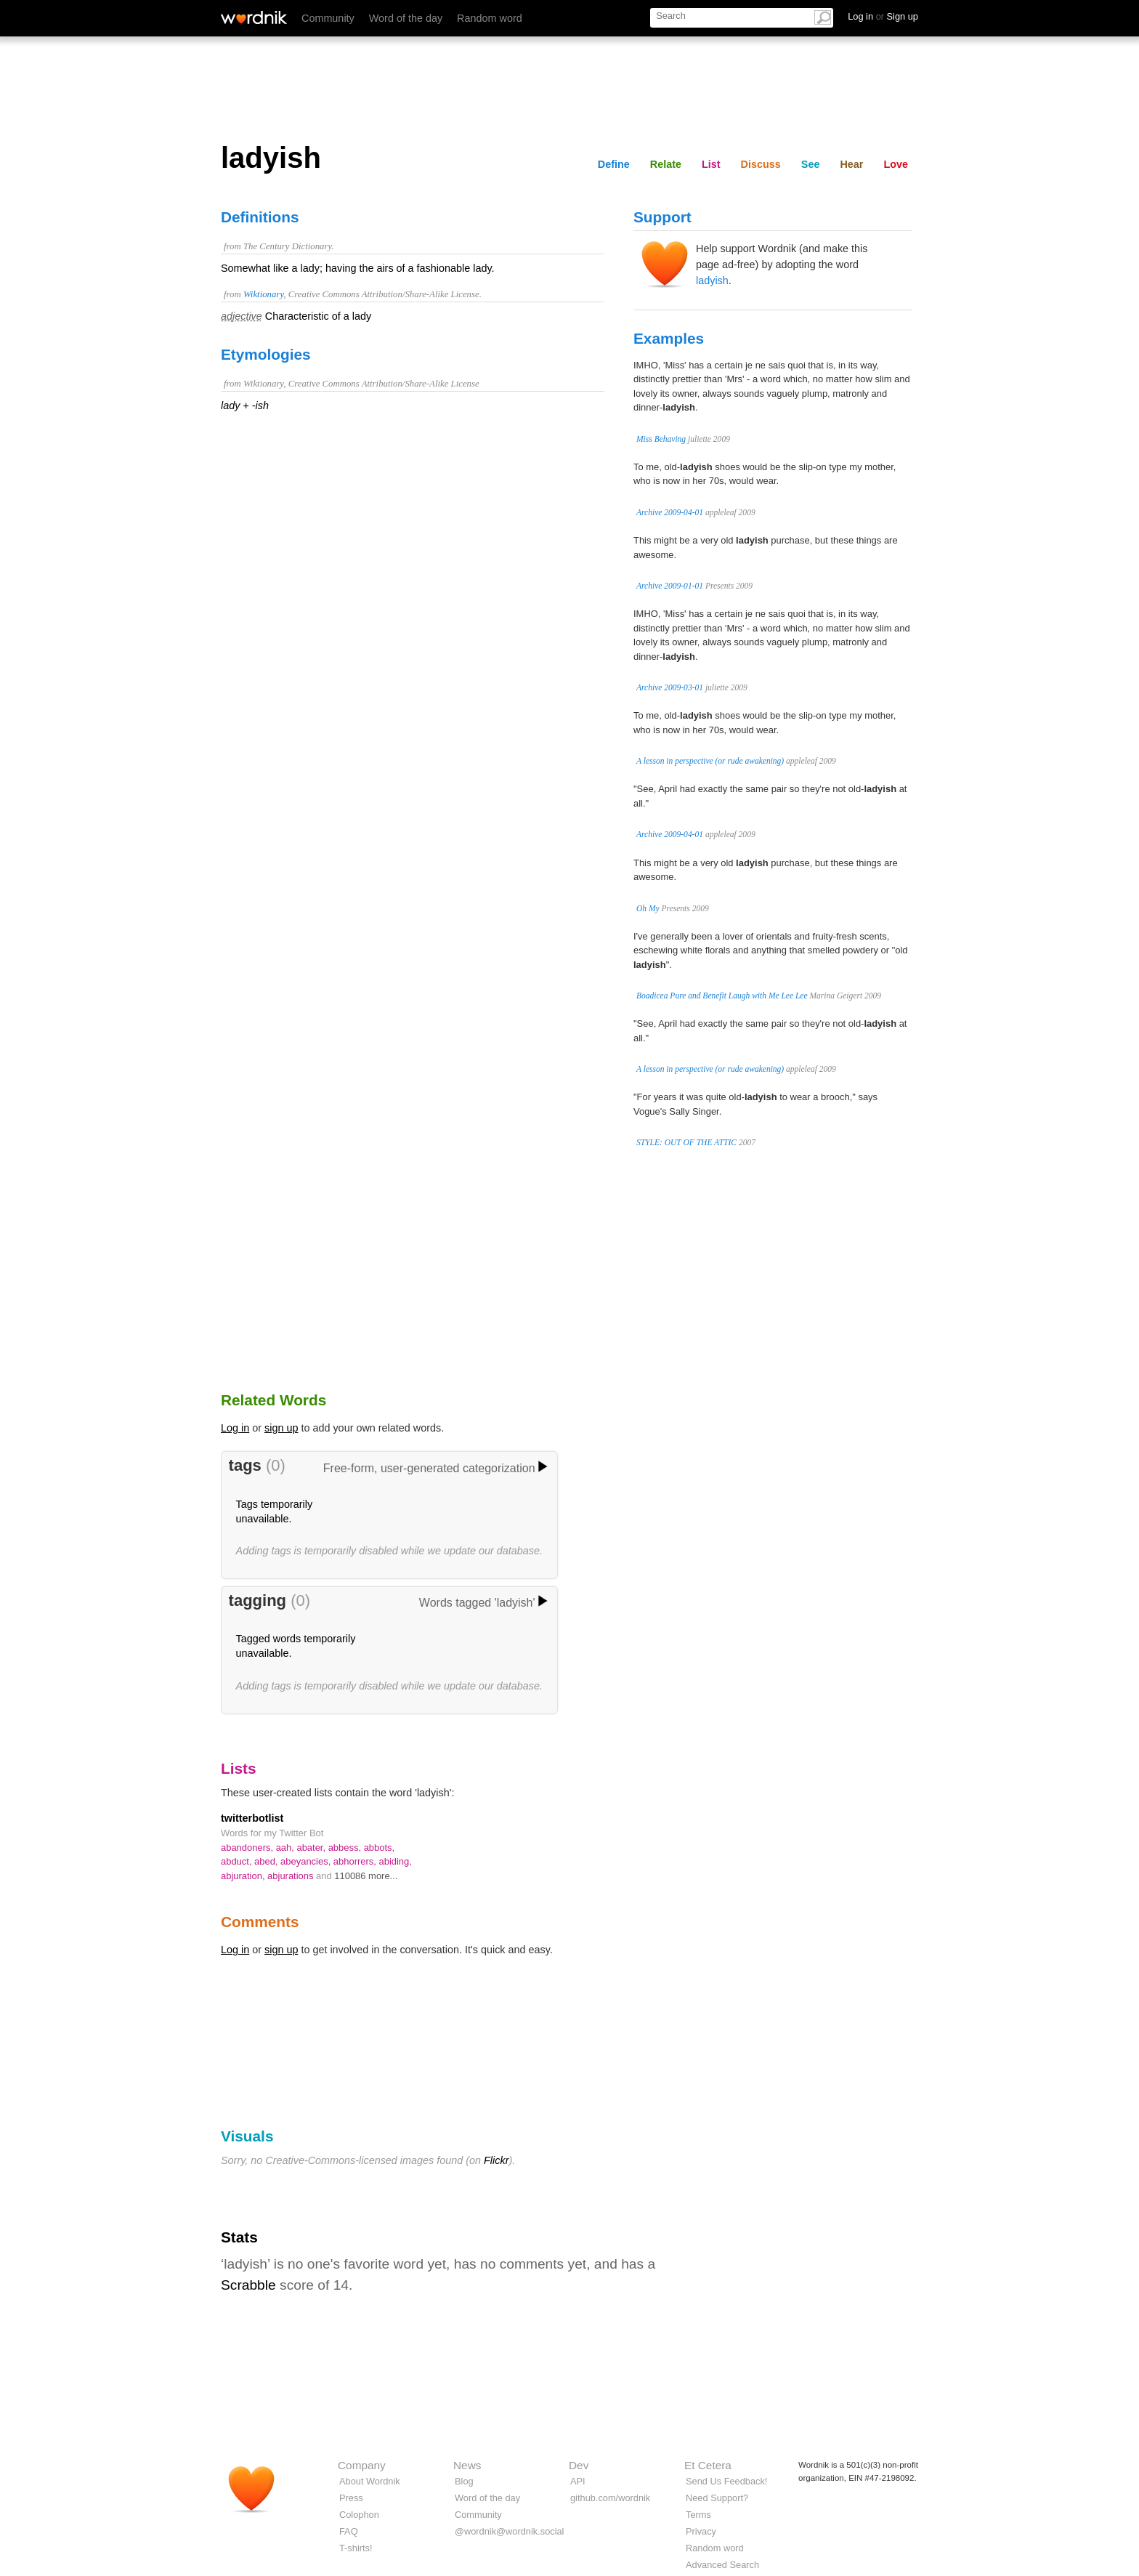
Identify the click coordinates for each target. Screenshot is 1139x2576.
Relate (665, 164)
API (577, 2481)
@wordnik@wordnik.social (509, 2531)
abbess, (346, 1847)
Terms (698, 2514)
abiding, (394, 1861)
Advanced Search (722, 2564)
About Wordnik (369, 2481)
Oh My (648, 908)
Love (895, 164)
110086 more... (365, 1875)
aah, (286, 1847)
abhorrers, (356, 1861)
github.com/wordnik (610, 2497)
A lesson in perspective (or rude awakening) (710, 760)
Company (362, 2465)
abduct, (237, 1861)
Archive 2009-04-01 (669, 512)
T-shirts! (356, 2548)
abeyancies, (306, 1861)
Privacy (701, 2531)
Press (351, 2497)
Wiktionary (263, 294)
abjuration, (244, 1875)
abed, (267, 1861)
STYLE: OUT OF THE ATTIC (686, 1142)
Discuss (761, 164)
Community (327, 18)
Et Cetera (707, 2465)
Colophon (359, 2514)
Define (614, 164)
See (810, 164)
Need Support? (717, 2497)
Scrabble (248, 2285)
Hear (851, 164)
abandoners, (248, 1847)
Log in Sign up (883, 16)
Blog (464, 2481)
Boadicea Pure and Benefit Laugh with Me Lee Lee (722, 995)
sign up (281, 1428)
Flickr (496, 2160)
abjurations (291, 1875)
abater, (312, 1847)
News (467, 2465)
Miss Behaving (661, 439)
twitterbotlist (252, 1818)
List (711, 164)
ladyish (712, 280)
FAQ (348, 2531)
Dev (578, 2465)
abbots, (379, 1847)
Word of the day (405, 18)
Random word (489, 18)
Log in (235, 1428)
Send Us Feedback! (726, 2481)
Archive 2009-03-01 (669, 687)
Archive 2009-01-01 (669, 585)
